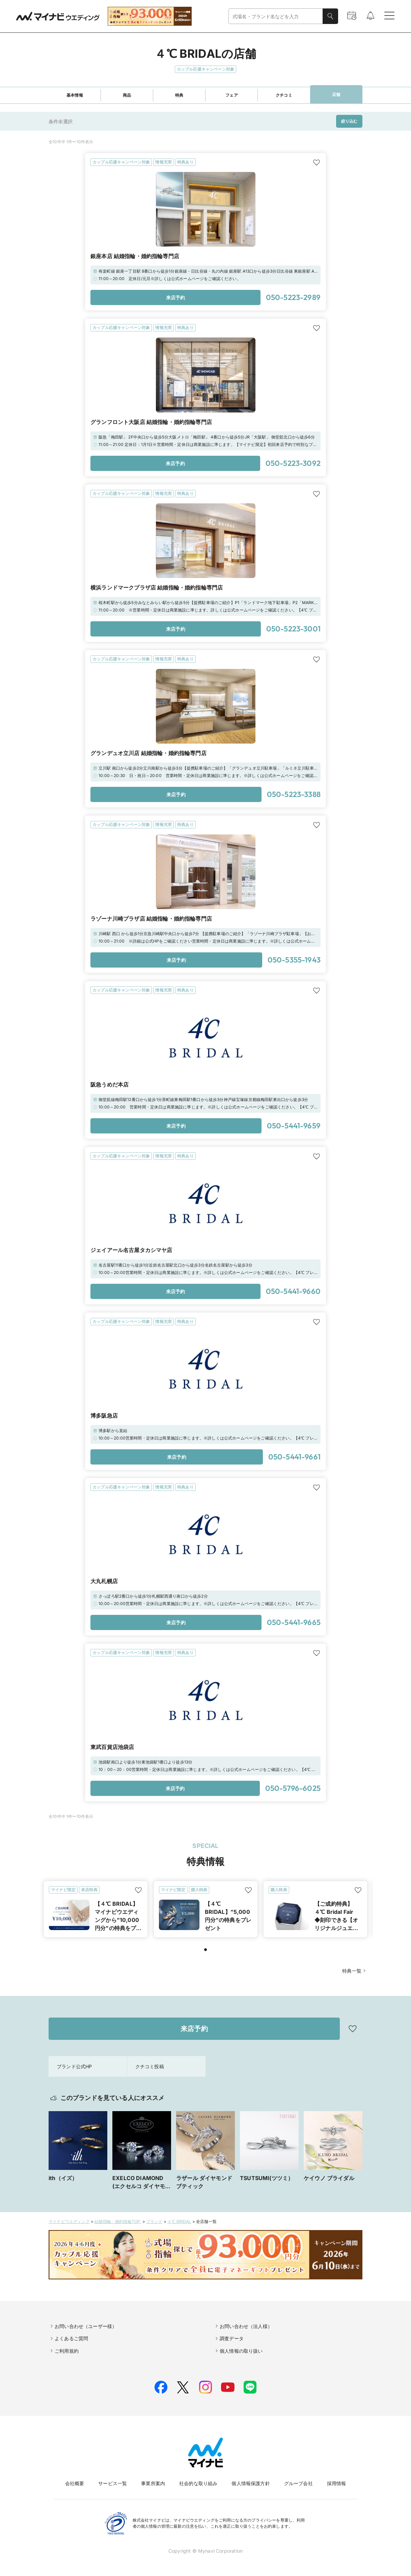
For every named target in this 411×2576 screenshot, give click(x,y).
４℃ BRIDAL (179, 2221)
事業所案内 (153, 2483)
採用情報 (336, 2483)
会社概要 (74, 2483)
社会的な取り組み (198, 2483)
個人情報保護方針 (250, 2483)
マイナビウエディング (69, 2221)
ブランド (154, 2221)
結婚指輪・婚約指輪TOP (117, 2221)
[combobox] (275, 16)
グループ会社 (298, 2483)
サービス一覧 (112, 2483)
